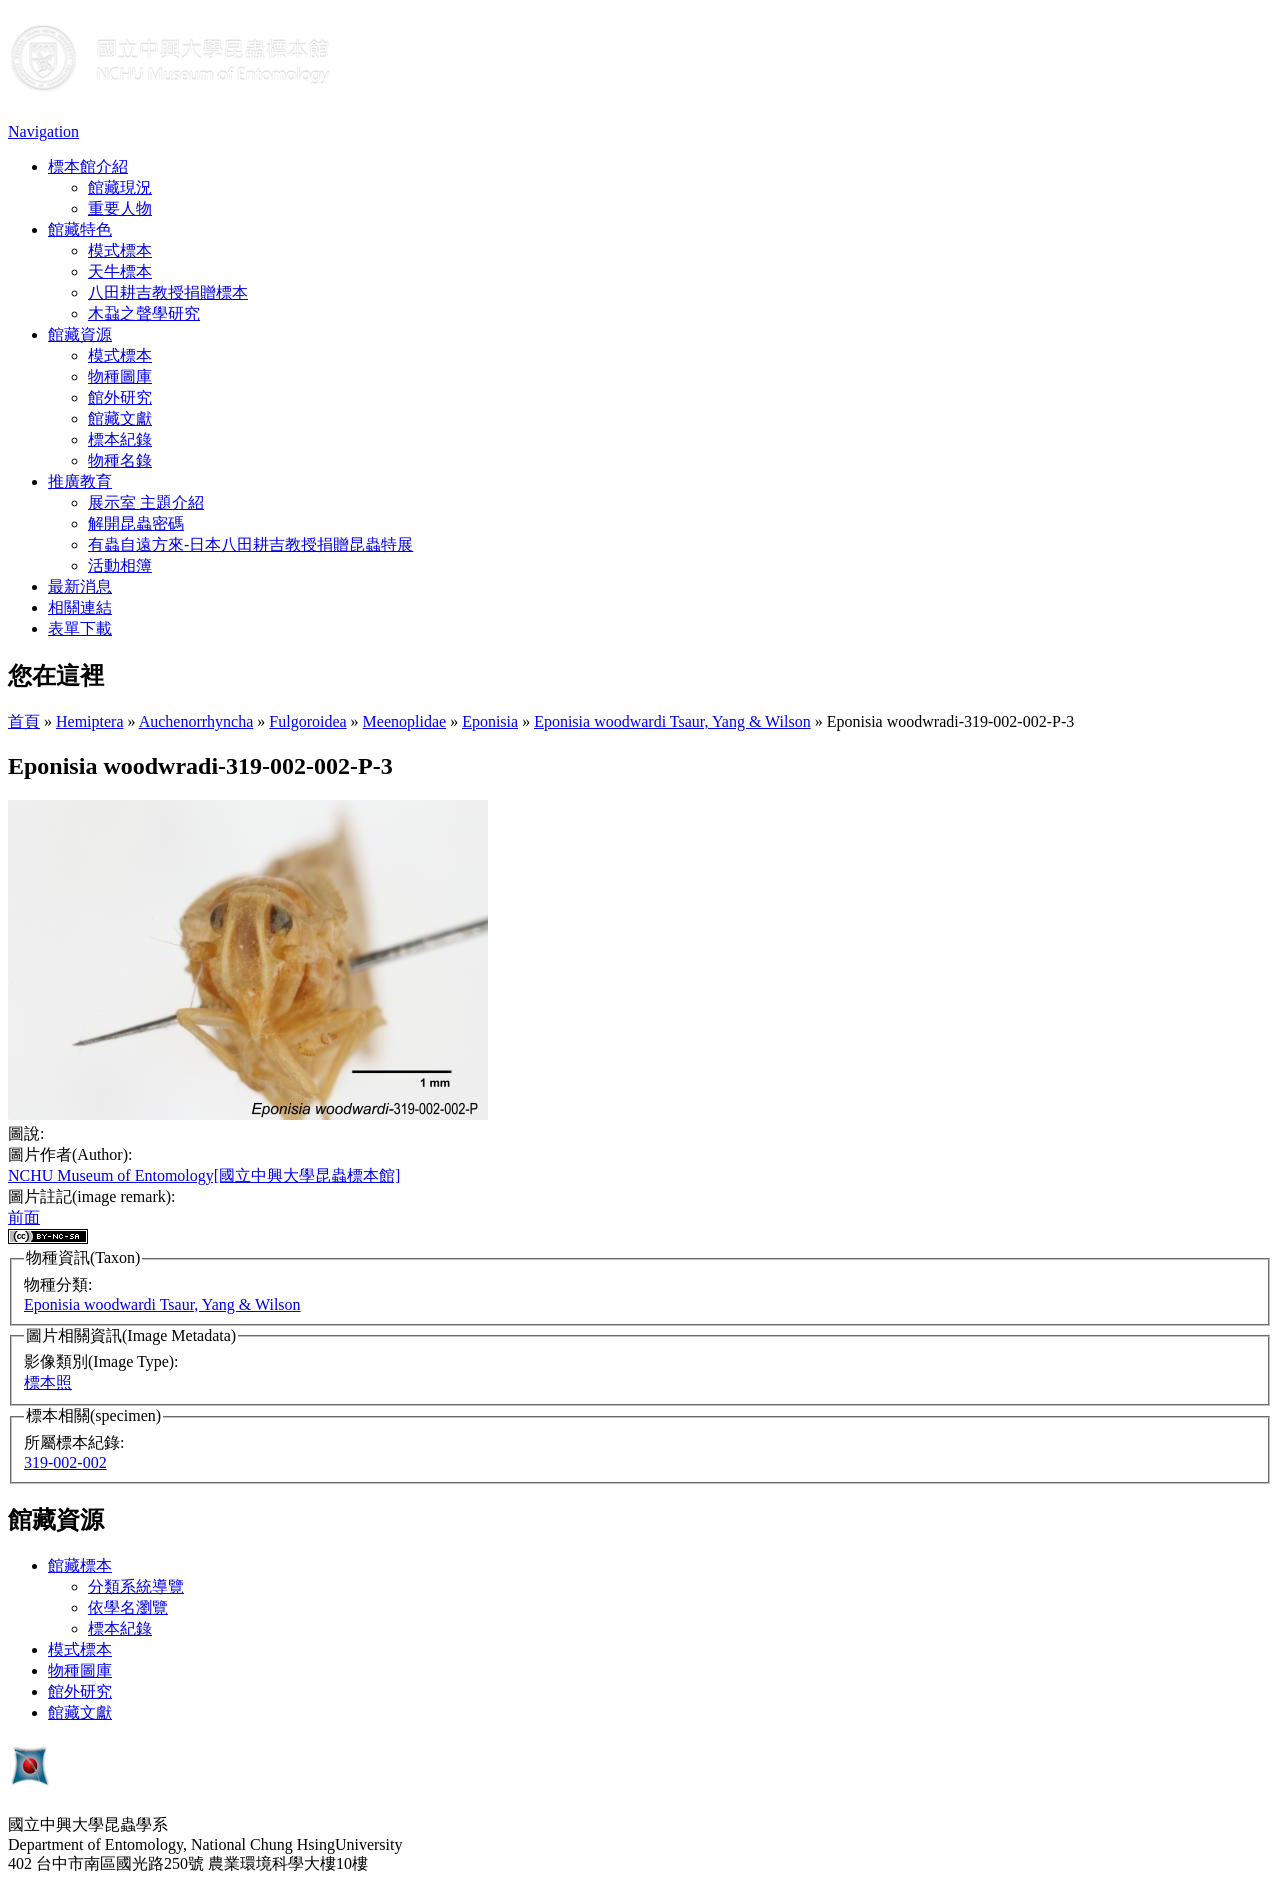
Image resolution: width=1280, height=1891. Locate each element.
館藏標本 (80, 1565)
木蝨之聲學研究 (144, 313)
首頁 (24, 721)
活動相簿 (120, 565)
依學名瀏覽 (128, 1607)
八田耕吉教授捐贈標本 (168, 292)
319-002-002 (65, 1462)
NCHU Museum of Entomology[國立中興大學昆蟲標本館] (204, 1175)
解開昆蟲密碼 (136, 523)
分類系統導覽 (136, 1586)
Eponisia (490, 721)
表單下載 (80, 628)
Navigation (43, 131)
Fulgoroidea (307, 721)
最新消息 (80, 586)
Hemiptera (90, 721)
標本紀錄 (120, 439)
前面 (24, 1217)
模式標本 (120, 250)
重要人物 (120, 208)
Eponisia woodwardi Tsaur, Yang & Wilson (672, 721)
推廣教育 (80, 481)
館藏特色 (80, 229)
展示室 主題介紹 (146, 502)
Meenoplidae (405, 721)
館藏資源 (80, 334)
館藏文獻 (120, 418)
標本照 (48, 1382)
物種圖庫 (120, 376)
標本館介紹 (88, 166)
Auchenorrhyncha (196, 721)
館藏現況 (120, 187)
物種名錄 (120, 460)
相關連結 (80, 607)
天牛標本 (120, 271)
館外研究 (120, 397)
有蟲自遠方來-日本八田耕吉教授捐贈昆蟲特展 (250, 544)
